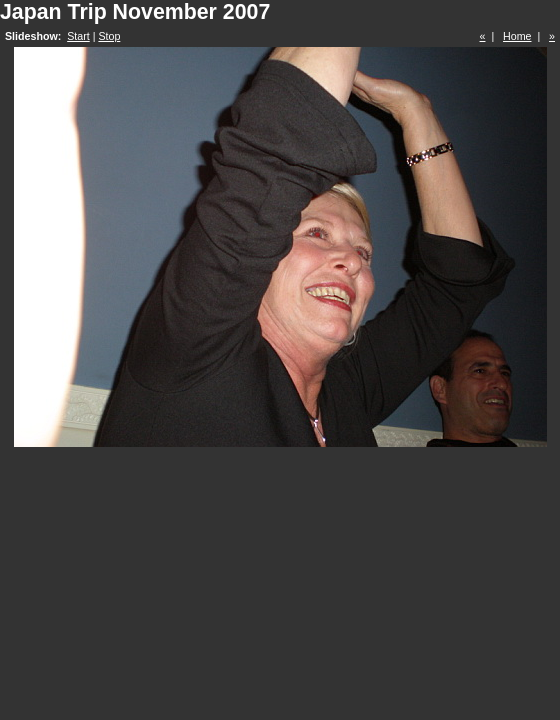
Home (517, 36)
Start (78, 36)
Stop (109, 36)
